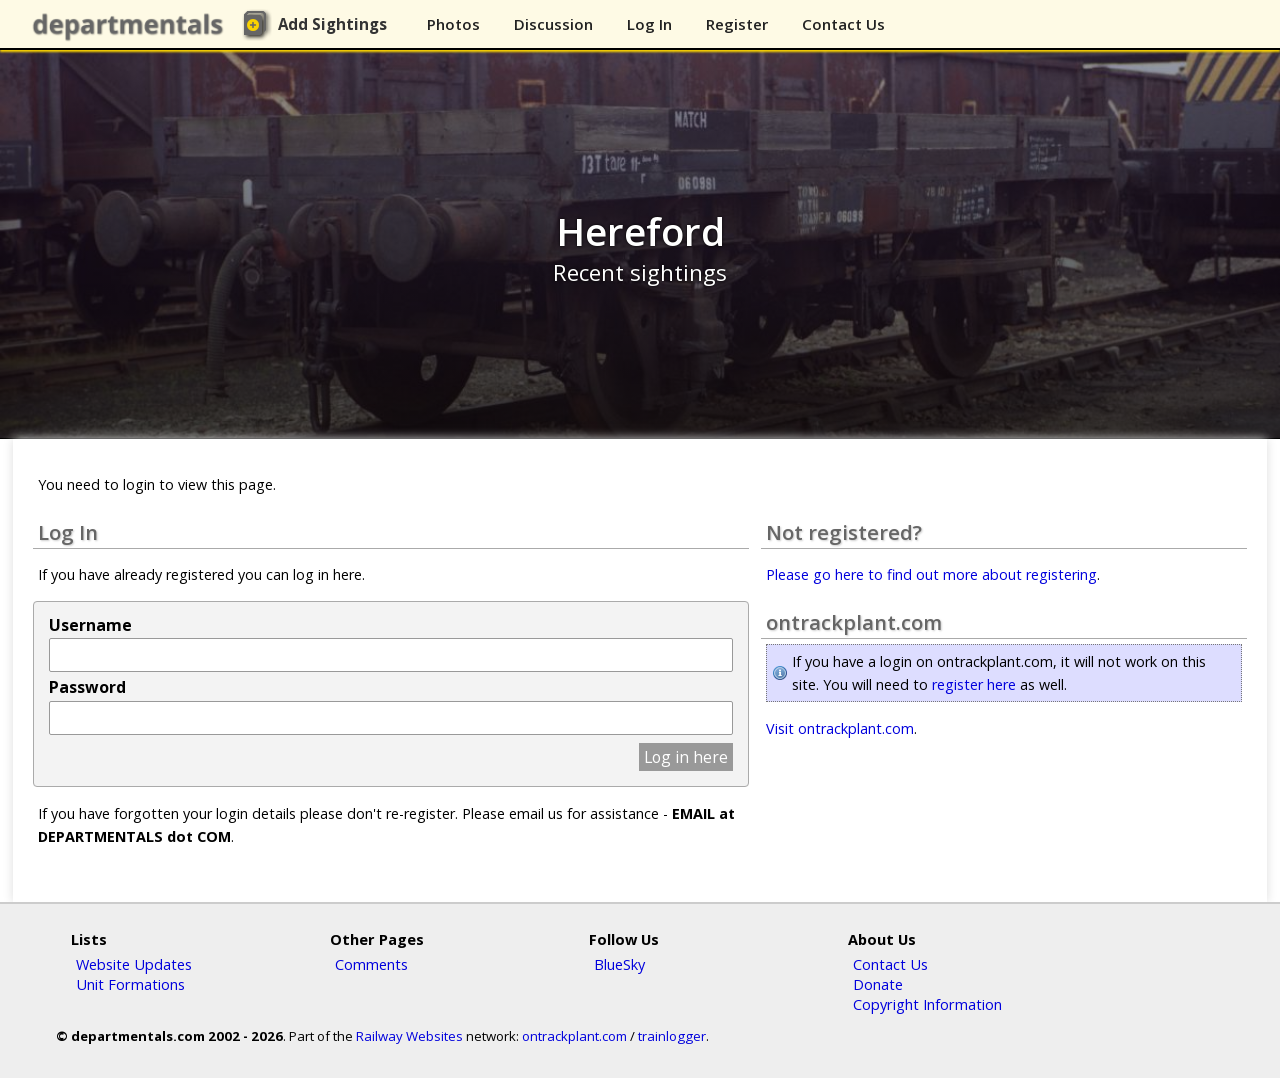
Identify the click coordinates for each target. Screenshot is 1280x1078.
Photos (453, 24)
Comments (371, 964)
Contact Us (843, 24)
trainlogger (672, 1036)
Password (87, 687)
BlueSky (619, 964)
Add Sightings (332, 24)
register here (974, 684)
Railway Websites (409, 1036)
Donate (878, 984)
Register (737, 24)
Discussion (553, 24)
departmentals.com (132, 25)
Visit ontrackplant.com (840, 728)
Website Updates (134, 964)
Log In (649, 24)
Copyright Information (927, 1004)
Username (90, 625)
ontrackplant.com (574, 1036)
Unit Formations (130, 984)
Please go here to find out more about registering (931, 574)
